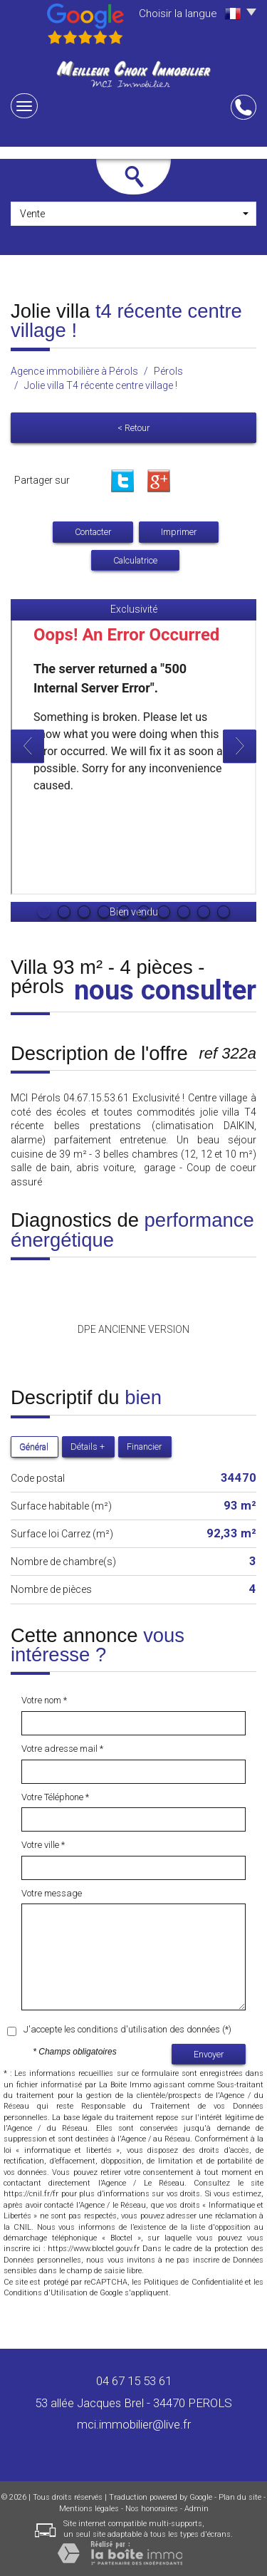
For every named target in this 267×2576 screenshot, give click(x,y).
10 (223, 911)
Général (33, 1446)
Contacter (93, 531)
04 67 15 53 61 (134, 2381)
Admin (196, 2508)
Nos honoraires (151, 2508)
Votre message (51, 1893)
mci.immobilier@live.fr (134, 2424)
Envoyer (209, 2054)
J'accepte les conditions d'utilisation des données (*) (127, 2029)
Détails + (87, 1446)
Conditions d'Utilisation (46, 2292)
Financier (144, 1446)
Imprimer (179, 531)
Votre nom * (44, 1700)
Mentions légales (89, 2508)
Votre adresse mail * (62, 1748)
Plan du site (240, 2497)
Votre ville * (43, 1844)
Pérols (168, 371)
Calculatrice (135, 560)
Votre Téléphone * (55, 1797)
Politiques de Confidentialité (193, 2282)
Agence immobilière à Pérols (74, 371)
